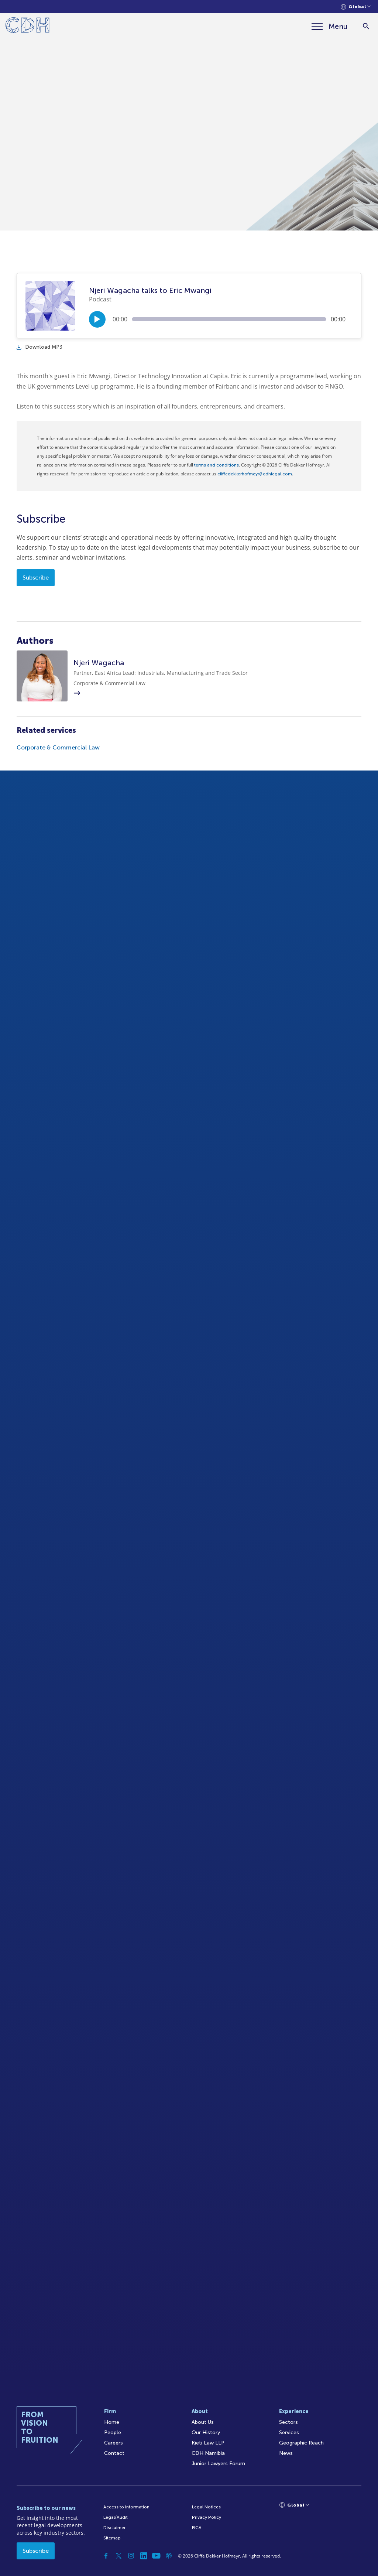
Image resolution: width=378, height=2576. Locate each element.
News (286, 2453)
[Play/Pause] (97, 319)
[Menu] (330, 26)
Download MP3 (39, 347)
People (112, 2432)
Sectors (288, 2422)
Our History (206, 2432)
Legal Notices (206, 2507)
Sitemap (112, 2538)
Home (111, 2422)
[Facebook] (106, 2556)
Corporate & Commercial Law (58, 747)
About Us (203, 2422)
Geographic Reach (301, 2443)
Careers (113, 2443)
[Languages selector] (356, 7)
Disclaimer (114, 2527)
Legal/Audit (115, 2517)
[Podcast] (169, 2556)
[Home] (27, 26)
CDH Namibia (208, 2453)
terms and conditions (216, 465)
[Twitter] (118, 2556)
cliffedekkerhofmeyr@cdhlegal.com (254, 473)
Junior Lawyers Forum (218, 2463)
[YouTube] (156, 2556)
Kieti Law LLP (208, 2443)
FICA (197, 2527)
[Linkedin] (144, 2556)
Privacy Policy (206, 2517)
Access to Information (126, 2507)
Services (289, 2432)
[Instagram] (131, 2556)
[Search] (366, 26)
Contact (114, 2453)
